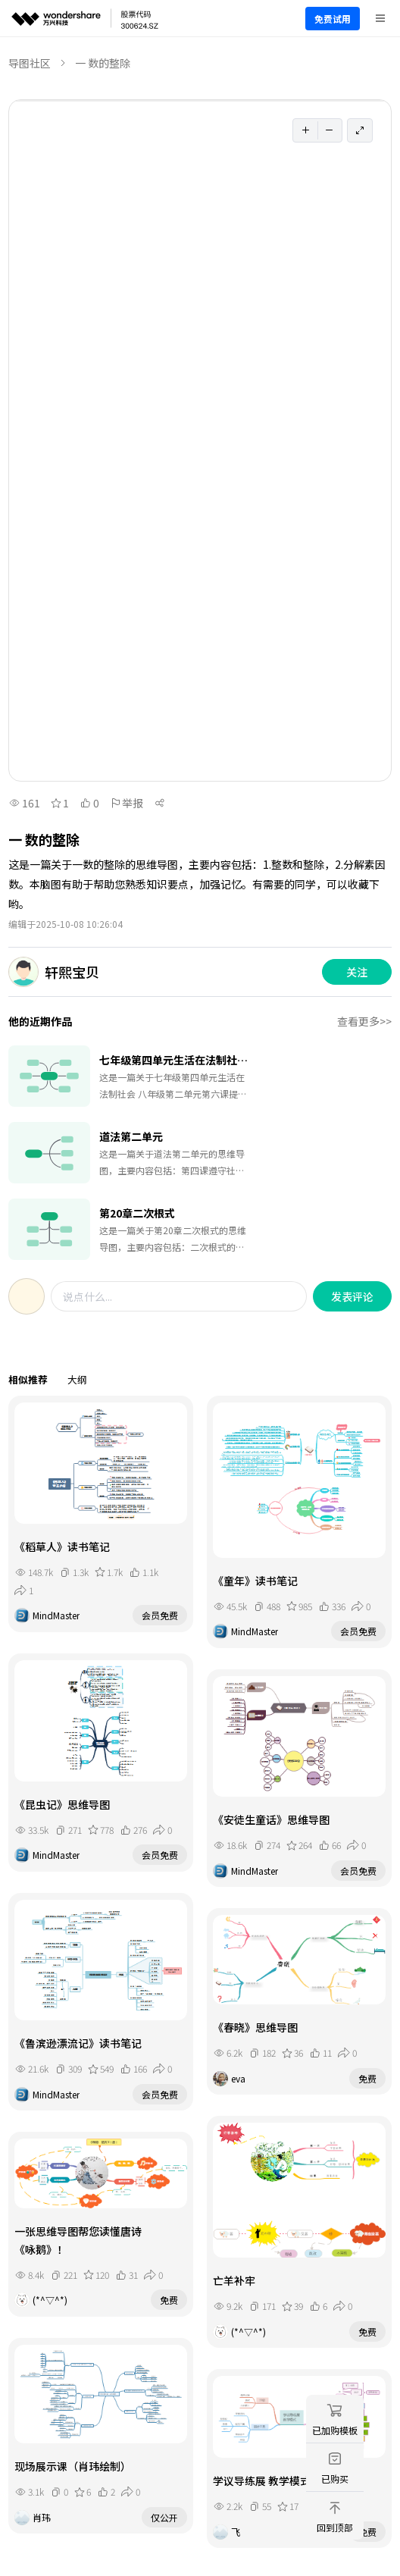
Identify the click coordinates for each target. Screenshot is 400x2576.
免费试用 (332, 18)
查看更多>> (364, 1021)
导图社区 (29, 63)
